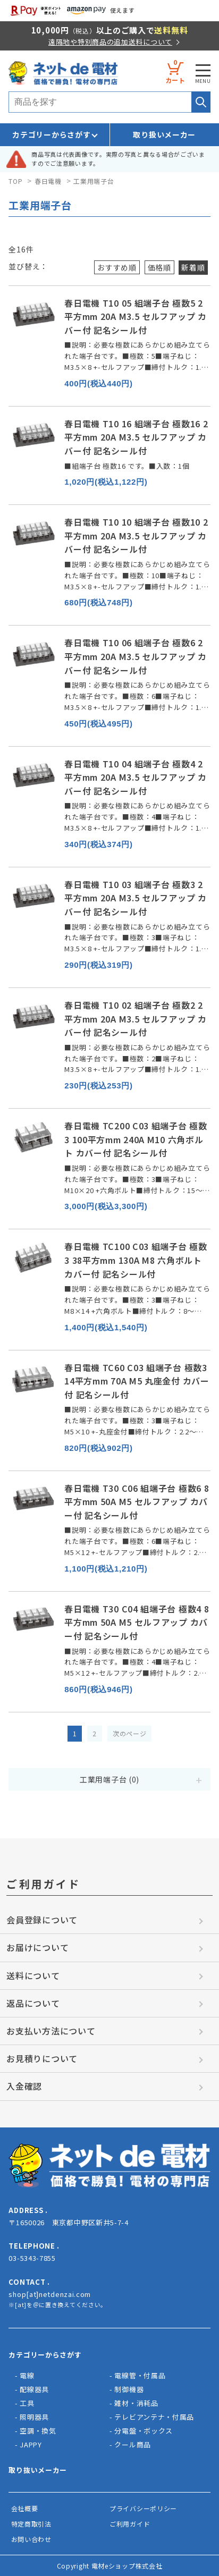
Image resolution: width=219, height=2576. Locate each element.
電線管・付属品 (139, 2375)
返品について (33, 2003)
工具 (27, 2403)
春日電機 (48, 180)
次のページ (130, 1733)
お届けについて (37, 1947)
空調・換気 (38, 2431)
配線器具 (34, 2389)
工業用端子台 (93, 180)
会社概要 (24, 2508)
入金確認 (24, 2086)
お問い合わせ (31, 2539)
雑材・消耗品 (136, 2403)
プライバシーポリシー (143, 2508)
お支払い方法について (50, 2030)
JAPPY (31, 2444)
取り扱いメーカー (164, 134)
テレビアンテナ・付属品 (154, 2417)
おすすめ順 (117, 267)
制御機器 (129, 2389)
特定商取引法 (31, 2523)
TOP (15, 180)
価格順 (159, 267)
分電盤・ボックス (143, 2431)
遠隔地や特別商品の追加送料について (110, 42)
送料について (33, 1975)
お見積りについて (42, 2058)
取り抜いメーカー (38, 2470)
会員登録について (42, 1919)
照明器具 (34, 2417)
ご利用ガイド (130, 2523)
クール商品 (132, 2444)
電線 (27, 2375)
